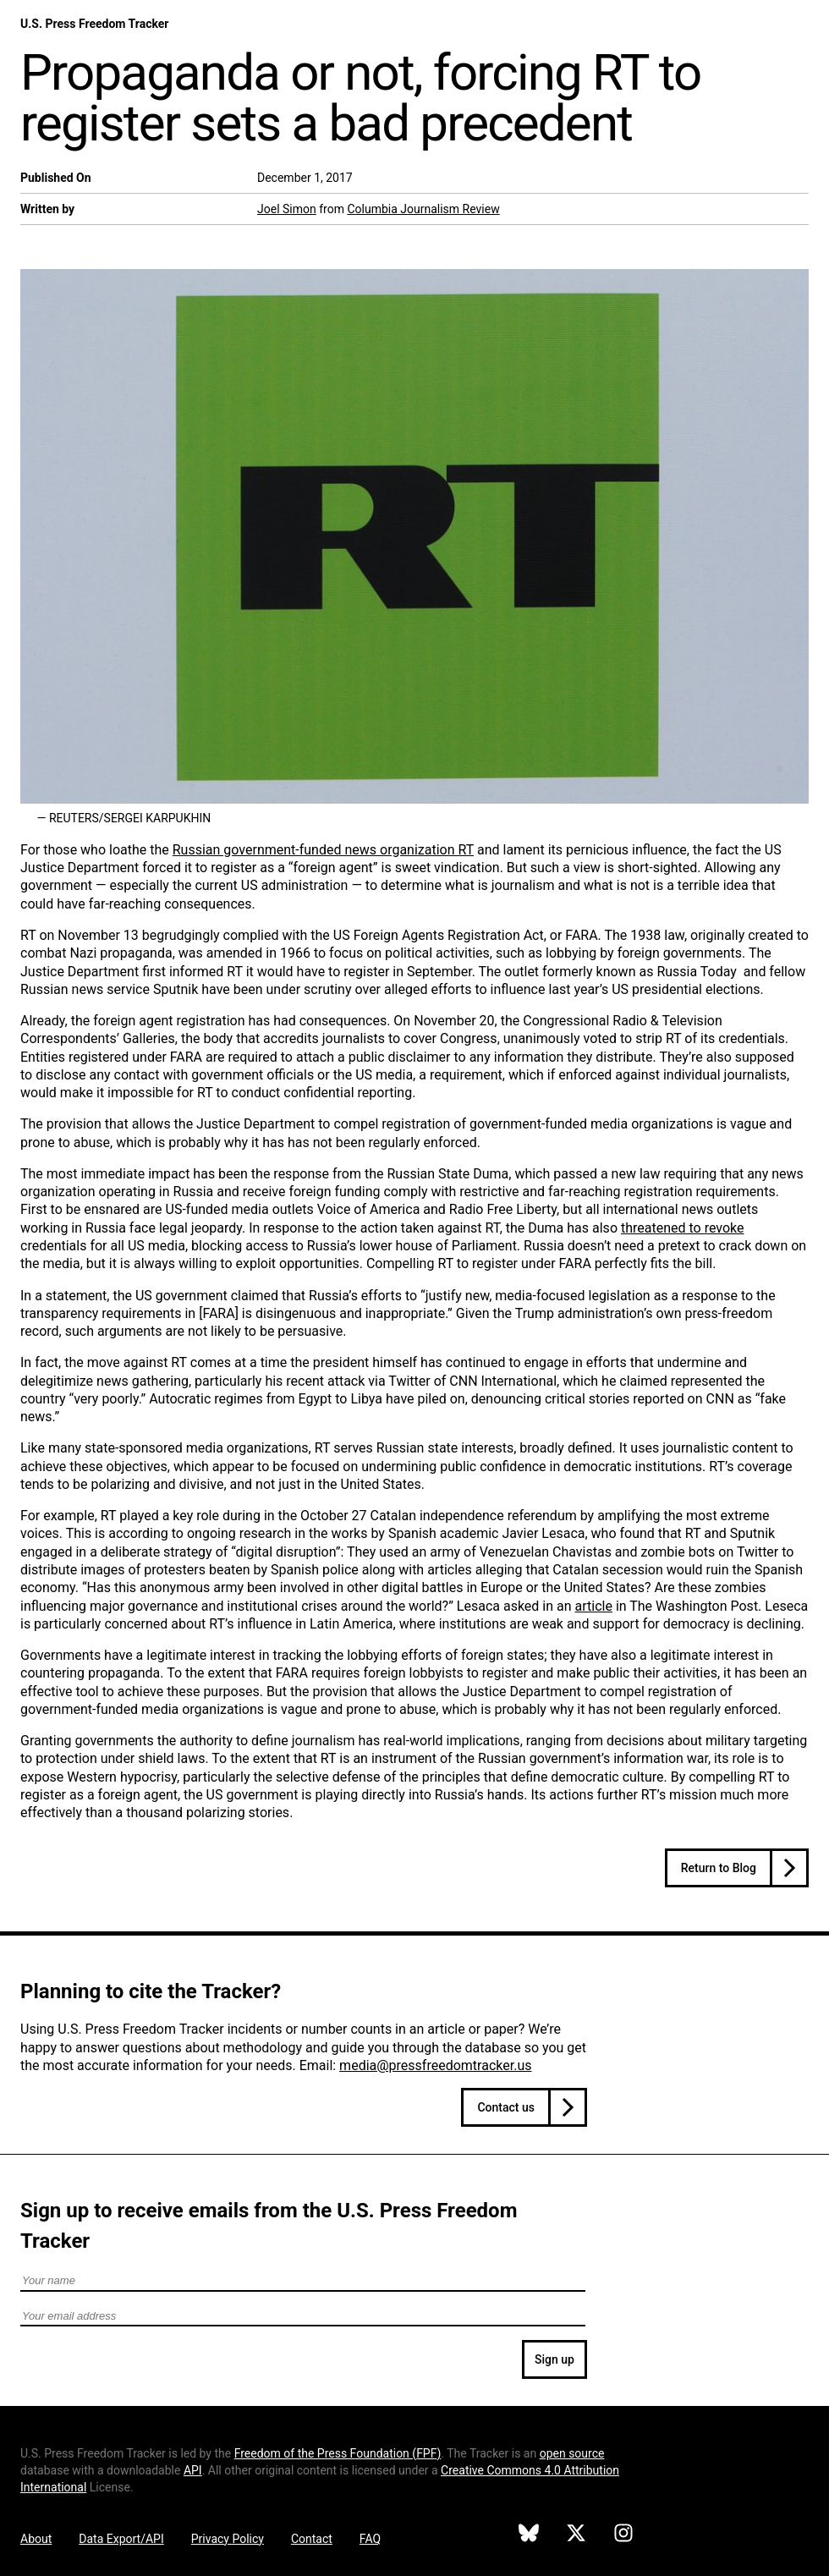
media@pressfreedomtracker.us (435, 2065)
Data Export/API (121, 2539)
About (36, 2539)
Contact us (506, 2107)
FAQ (370, 2539)
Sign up (554, 2359)
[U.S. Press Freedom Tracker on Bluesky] (529, 2535)
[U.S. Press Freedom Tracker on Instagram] (623, 2535)
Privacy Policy (227, 2539)
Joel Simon (286, 209)
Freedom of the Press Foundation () (338, 2453)
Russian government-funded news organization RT (323, 850)
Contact (311, 2539)
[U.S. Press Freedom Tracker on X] (576, 2535)
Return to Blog (718, 1868)
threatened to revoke (682, 1228)
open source (572, 2453)
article (593, 1606)
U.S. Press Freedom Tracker (94, 23)
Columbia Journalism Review (423, 209)
